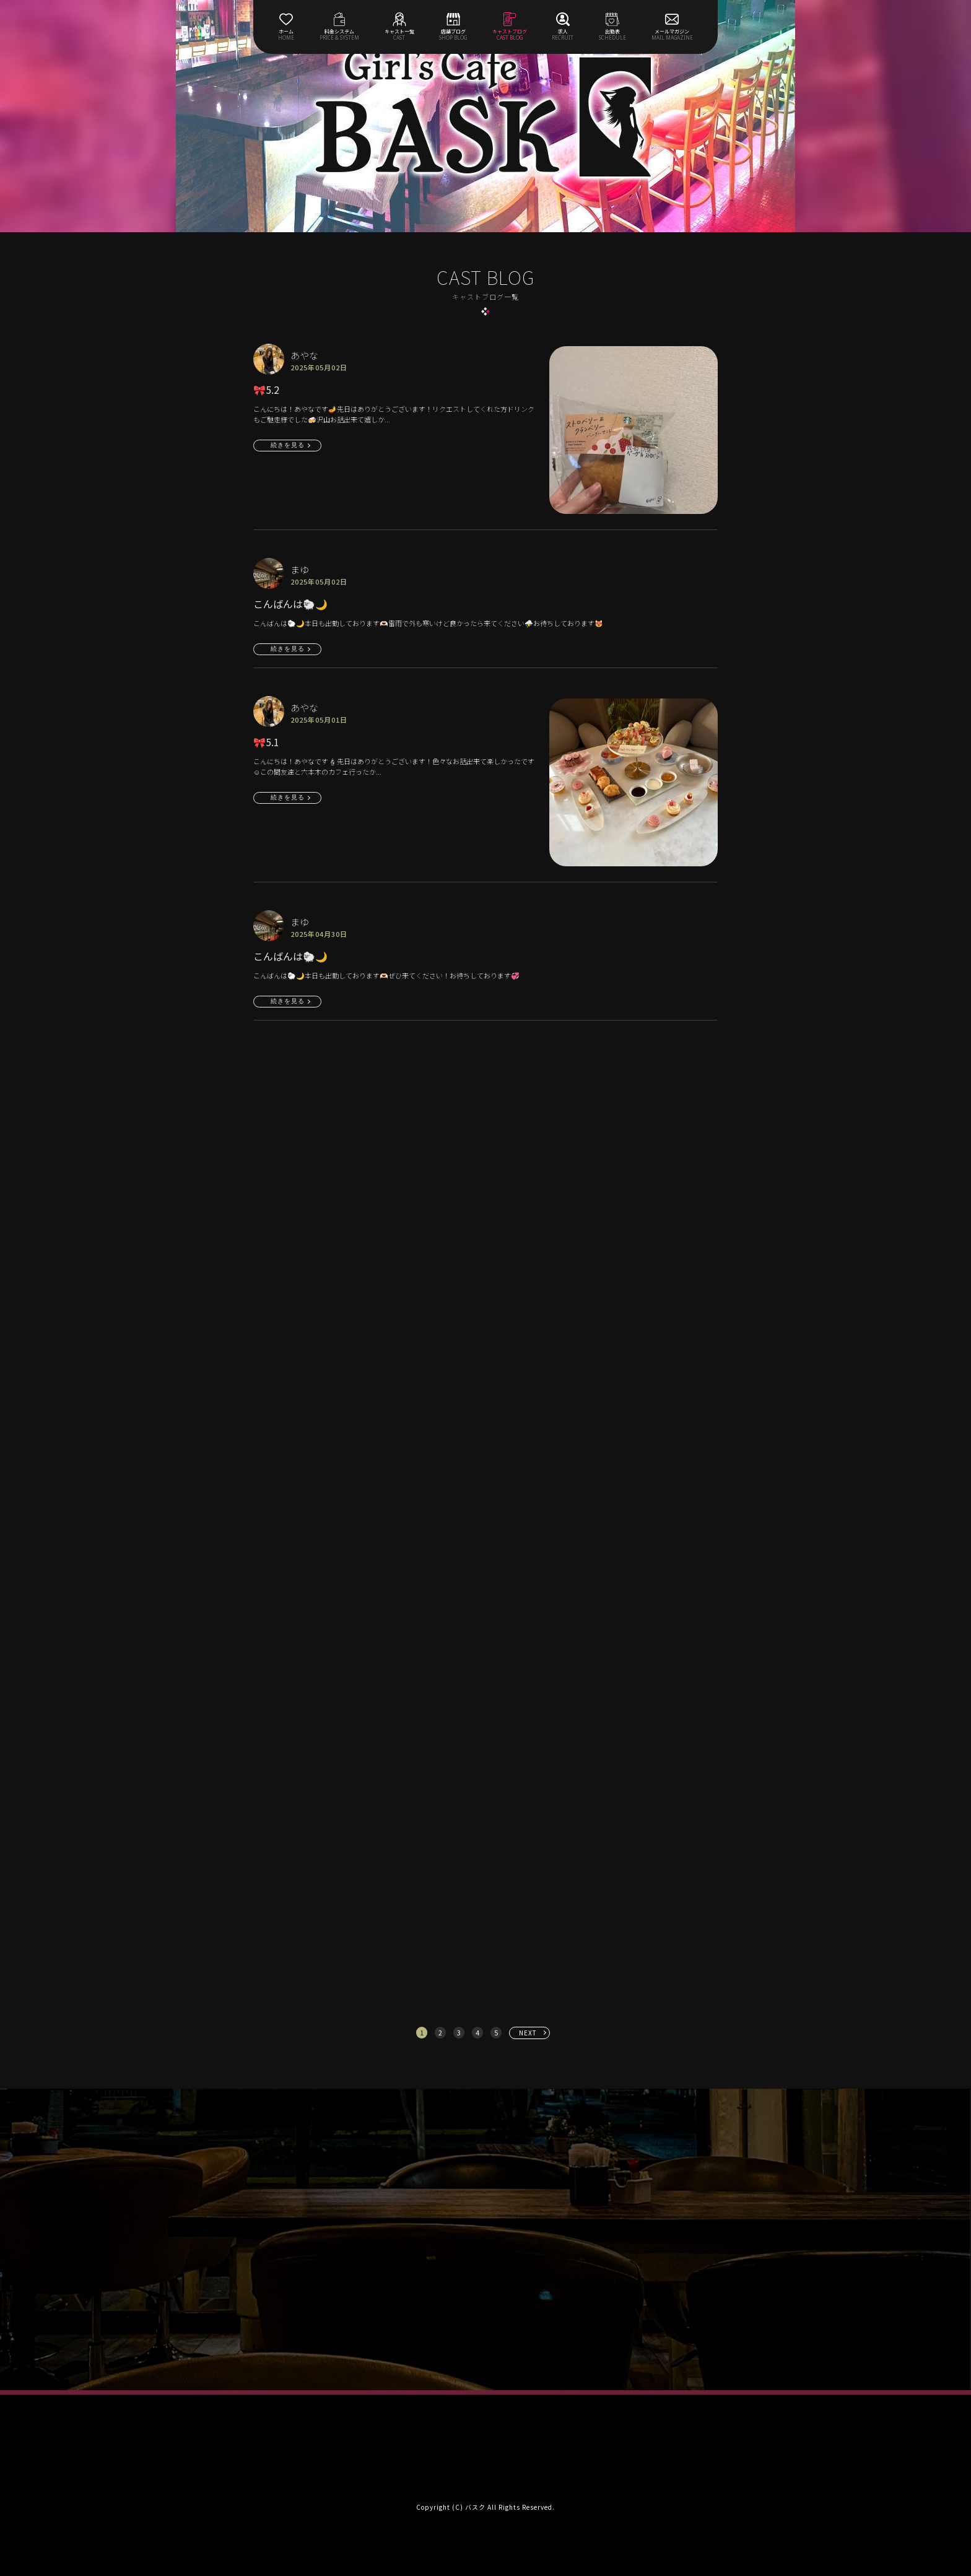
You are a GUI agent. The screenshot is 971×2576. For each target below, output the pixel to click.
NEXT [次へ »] (528, 2032)
